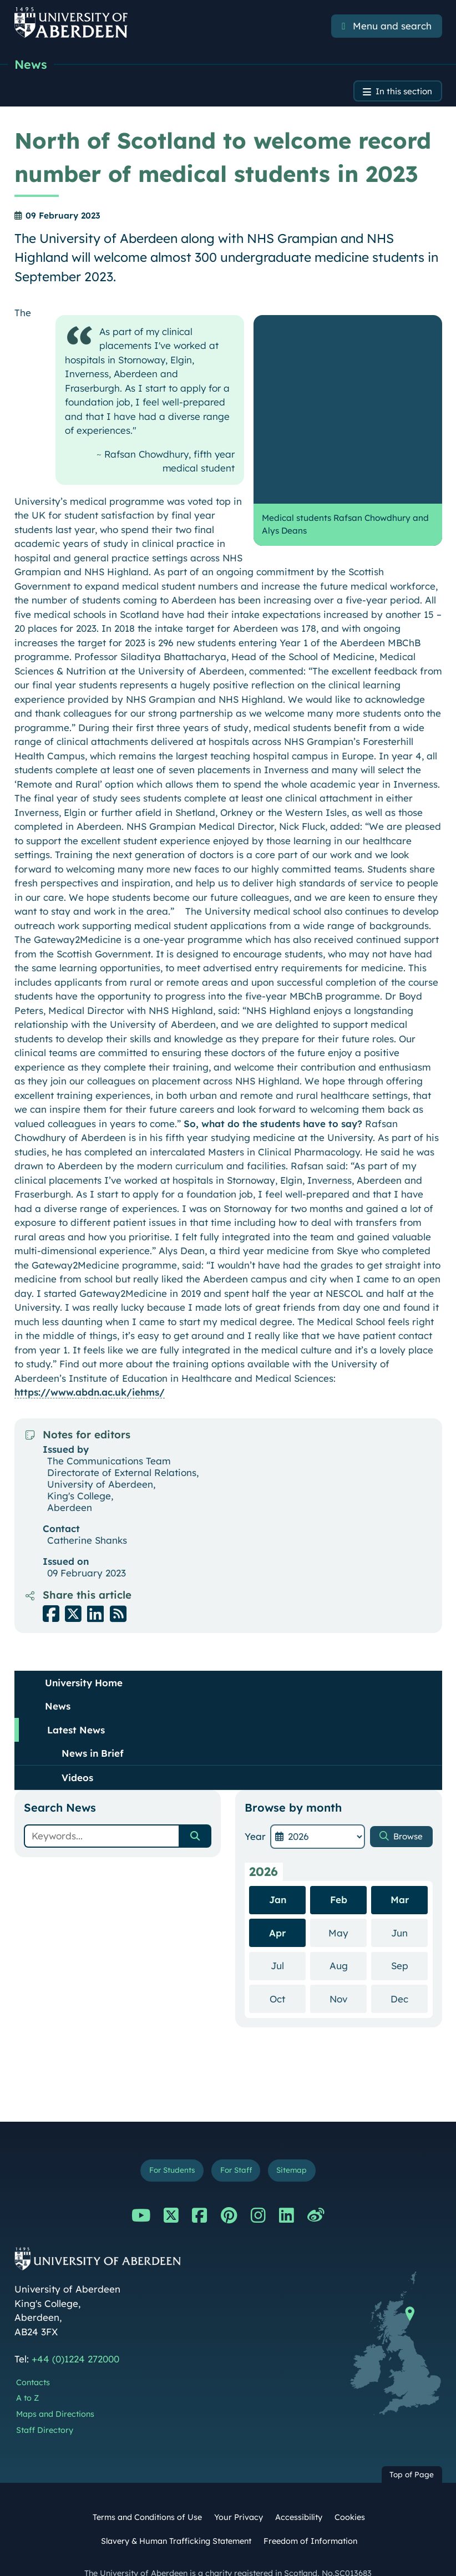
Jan (277, 1875)
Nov (348, 1974)
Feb (338, 1875)
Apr (277, 1908)
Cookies (350, 2496)
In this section (400, 94)
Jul (288, 1940)
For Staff (237, 2147)
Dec (409, 1974)
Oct (288, 1974)
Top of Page (411, 2452)
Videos (77, 1752)
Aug (348, 1940)
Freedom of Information (310, 2519)
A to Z (27, 2376)
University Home (84, 1658)
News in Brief (93, 1729)
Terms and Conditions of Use (147, 2496)
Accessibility (298, 2496)
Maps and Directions (55, 2392)
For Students (166, 2147)
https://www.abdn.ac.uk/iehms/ (89, 1367)
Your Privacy (238, 2496)
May (347, 1907)
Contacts (33, 2360)
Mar (400, 1875)
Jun (409, 1907)
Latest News (76, 1705)
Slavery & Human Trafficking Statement (176, 2519)
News (32, 65)
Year (255, 1812)
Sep (409, 1940)
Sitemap (298, 2147)
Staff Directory (44, 2408)
